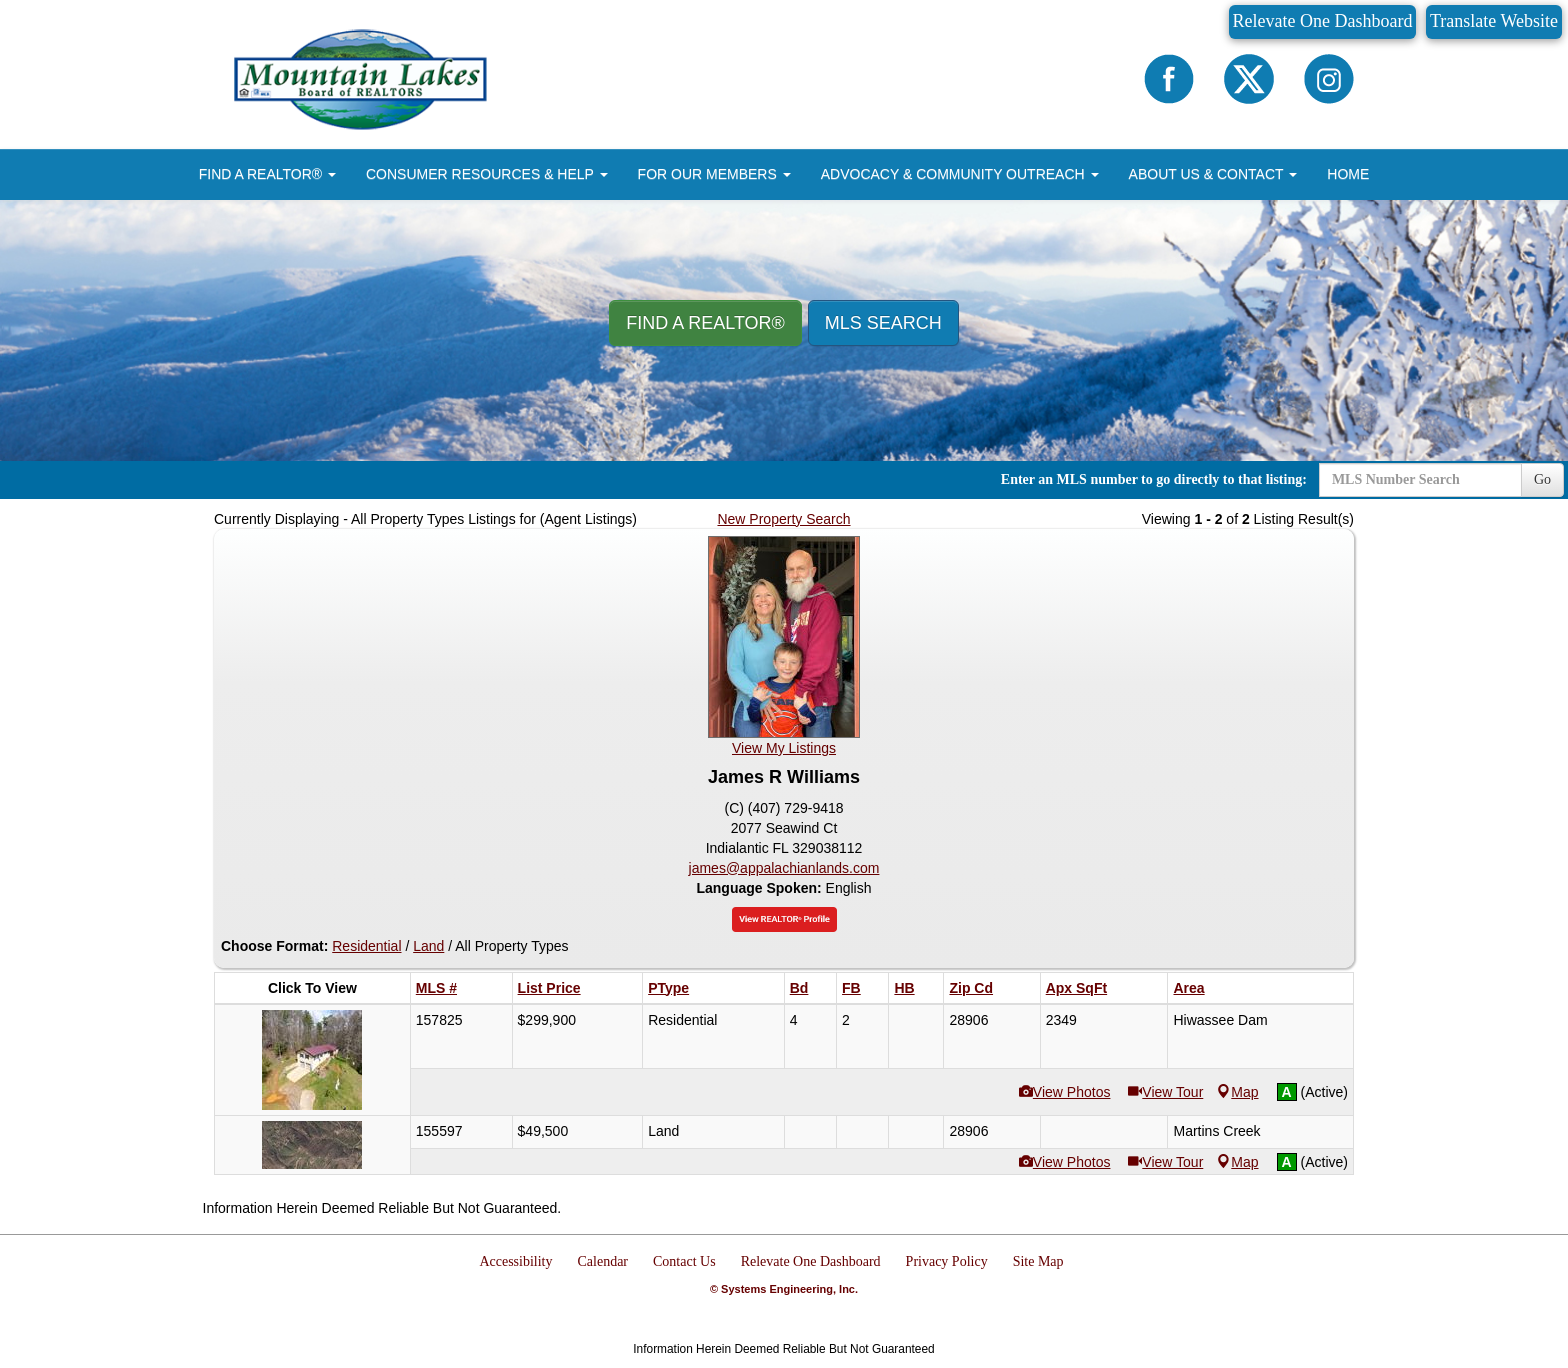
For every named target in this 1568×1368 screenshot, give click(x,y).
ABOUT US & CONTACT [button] (1213, 174)
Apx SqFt (1076, 988)
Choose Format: (274, 946)
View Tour (1165, 1092)
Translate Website (1494, 21)
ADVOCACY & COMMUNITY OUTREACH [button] (960, 174)
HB (904, 988)
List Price (549, 988)
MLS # (436, 988)
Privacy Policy (947, 1261)
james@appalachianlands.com (784, 868)
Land (428, 946)
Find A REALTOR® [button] (705, 323)
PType (668, 988)
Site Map (1038, 1261)
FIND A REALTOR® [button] (267, 174)
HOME (1348, 174)
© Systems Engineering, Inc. (784, 1289)
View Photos (1065, 1092)
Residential (366, 946)
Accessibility (515, 1261)
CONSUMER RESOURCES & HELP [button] (487, 174)
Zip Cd (971, 988)
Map (1237, 1092)
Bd (799, 988)
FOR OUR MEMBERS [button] (714, 174)
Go (1542, 479)
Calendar (603, 1261)
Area (1188, 988)
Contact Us (684, 1261)
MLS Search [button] (883, 323)
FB (851, 988)
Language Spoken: (760, 888)
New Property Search (783, 519)
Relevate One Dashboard (1323, 21)
